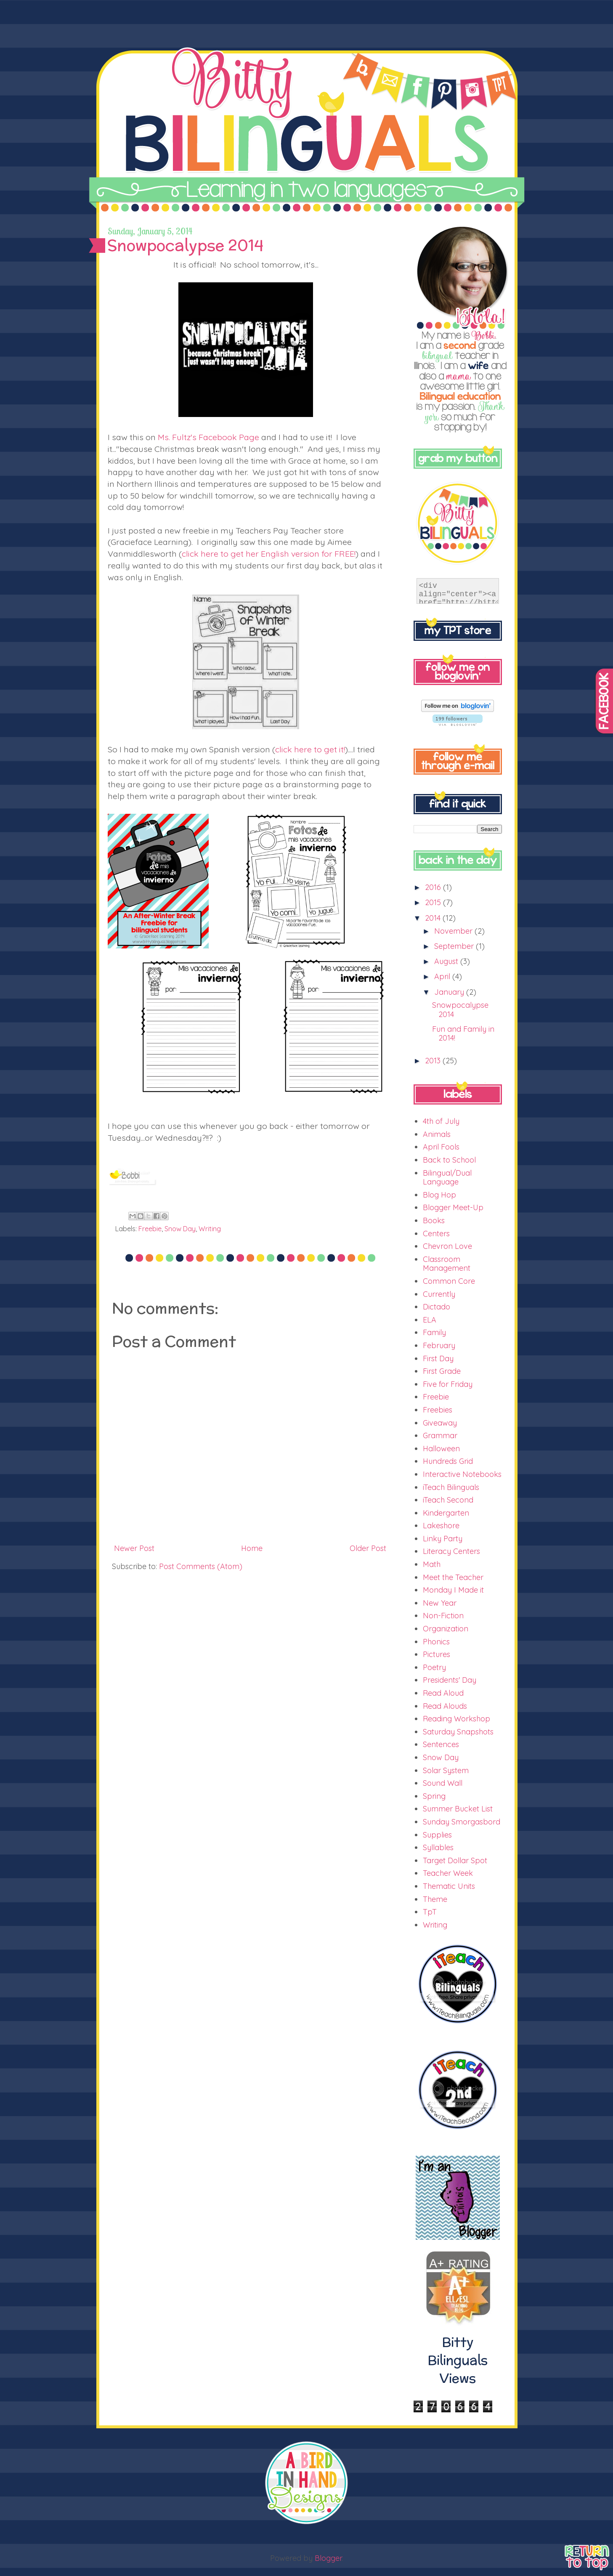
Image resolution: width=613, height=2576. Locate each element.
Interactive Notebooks (462, 1474)
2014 (434, 918)
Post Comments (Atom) (200, 1566)
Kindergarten (446, 1513)
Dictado (436, 1307)
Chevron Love (447, 1246)
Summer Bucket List (458, 1809)
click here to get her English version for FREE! (269, 553)
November (454, 931)
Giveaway (440, 1423)
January (450, 992)
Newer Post (134, 1548)
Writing (210, 1228)
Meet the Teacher (453, 1577)
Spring (434, 1796)
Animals (437, 1134)
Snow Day (180, 1228)
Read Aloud (443, 1693)
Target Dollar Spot (455, 1860)
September (455, 946)
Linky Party (442, 1538)
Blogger (328, 2558)
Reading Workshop (456, 1719)
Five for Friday (447, 1384)
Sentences (441, 1744)
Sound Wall (442, 1783)
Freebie (150, 1228)
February (439, 1345)
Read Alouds (445, 1706)
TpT (430, 1912)
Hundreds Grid (448, 1461)
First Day (438, 1358)
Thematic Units (449, 1886)
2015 (434, 902)
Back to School (449, 1160)
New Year (439, 1603)
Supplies (437, 1835)
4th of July (441, 1121)
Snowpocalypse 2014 (460, 1009)
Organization (445, 1628)
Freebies (437, 1410)
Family (434, 1332)
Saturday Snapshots (458, 1732)
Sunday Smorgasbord (461, 1822)
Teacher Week (448, 1873)
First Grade (442, 1371)
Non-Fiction (443, 1615)
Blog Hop (439, 1195)
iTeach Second (448, 1500)
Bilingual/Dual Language (447, 1177)
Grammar (440, 1435)
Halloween (441, 1448)
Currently (439, 1294)
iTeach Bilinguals (451, 1487)
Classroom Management (446, 1263)
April (443, 976)
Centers (436, 1233)
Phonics (436, 1642)
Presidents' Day (449, 1680)
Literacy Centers (451, 1551)
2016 (434, 887)
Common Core (449, 1281)
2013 (434, 1060)
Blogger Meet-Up (453, 1207)
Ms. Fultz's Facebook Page (208, 437)
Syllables (438, 1847)
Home (252, 1548)
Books (434, 1220)
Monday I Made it (453, 1590)
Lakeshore (441, 1525)
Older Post (368, 1548)
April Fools (441, 1147)
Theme (435, 1899)
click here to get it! (310, 749)
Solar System (446, 1770)
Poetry (434, 1667)
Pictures (436, 1654)
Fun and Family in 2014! (463, 1033)
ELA (429, 1320)
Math (432, 1564)
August (447, 961)
